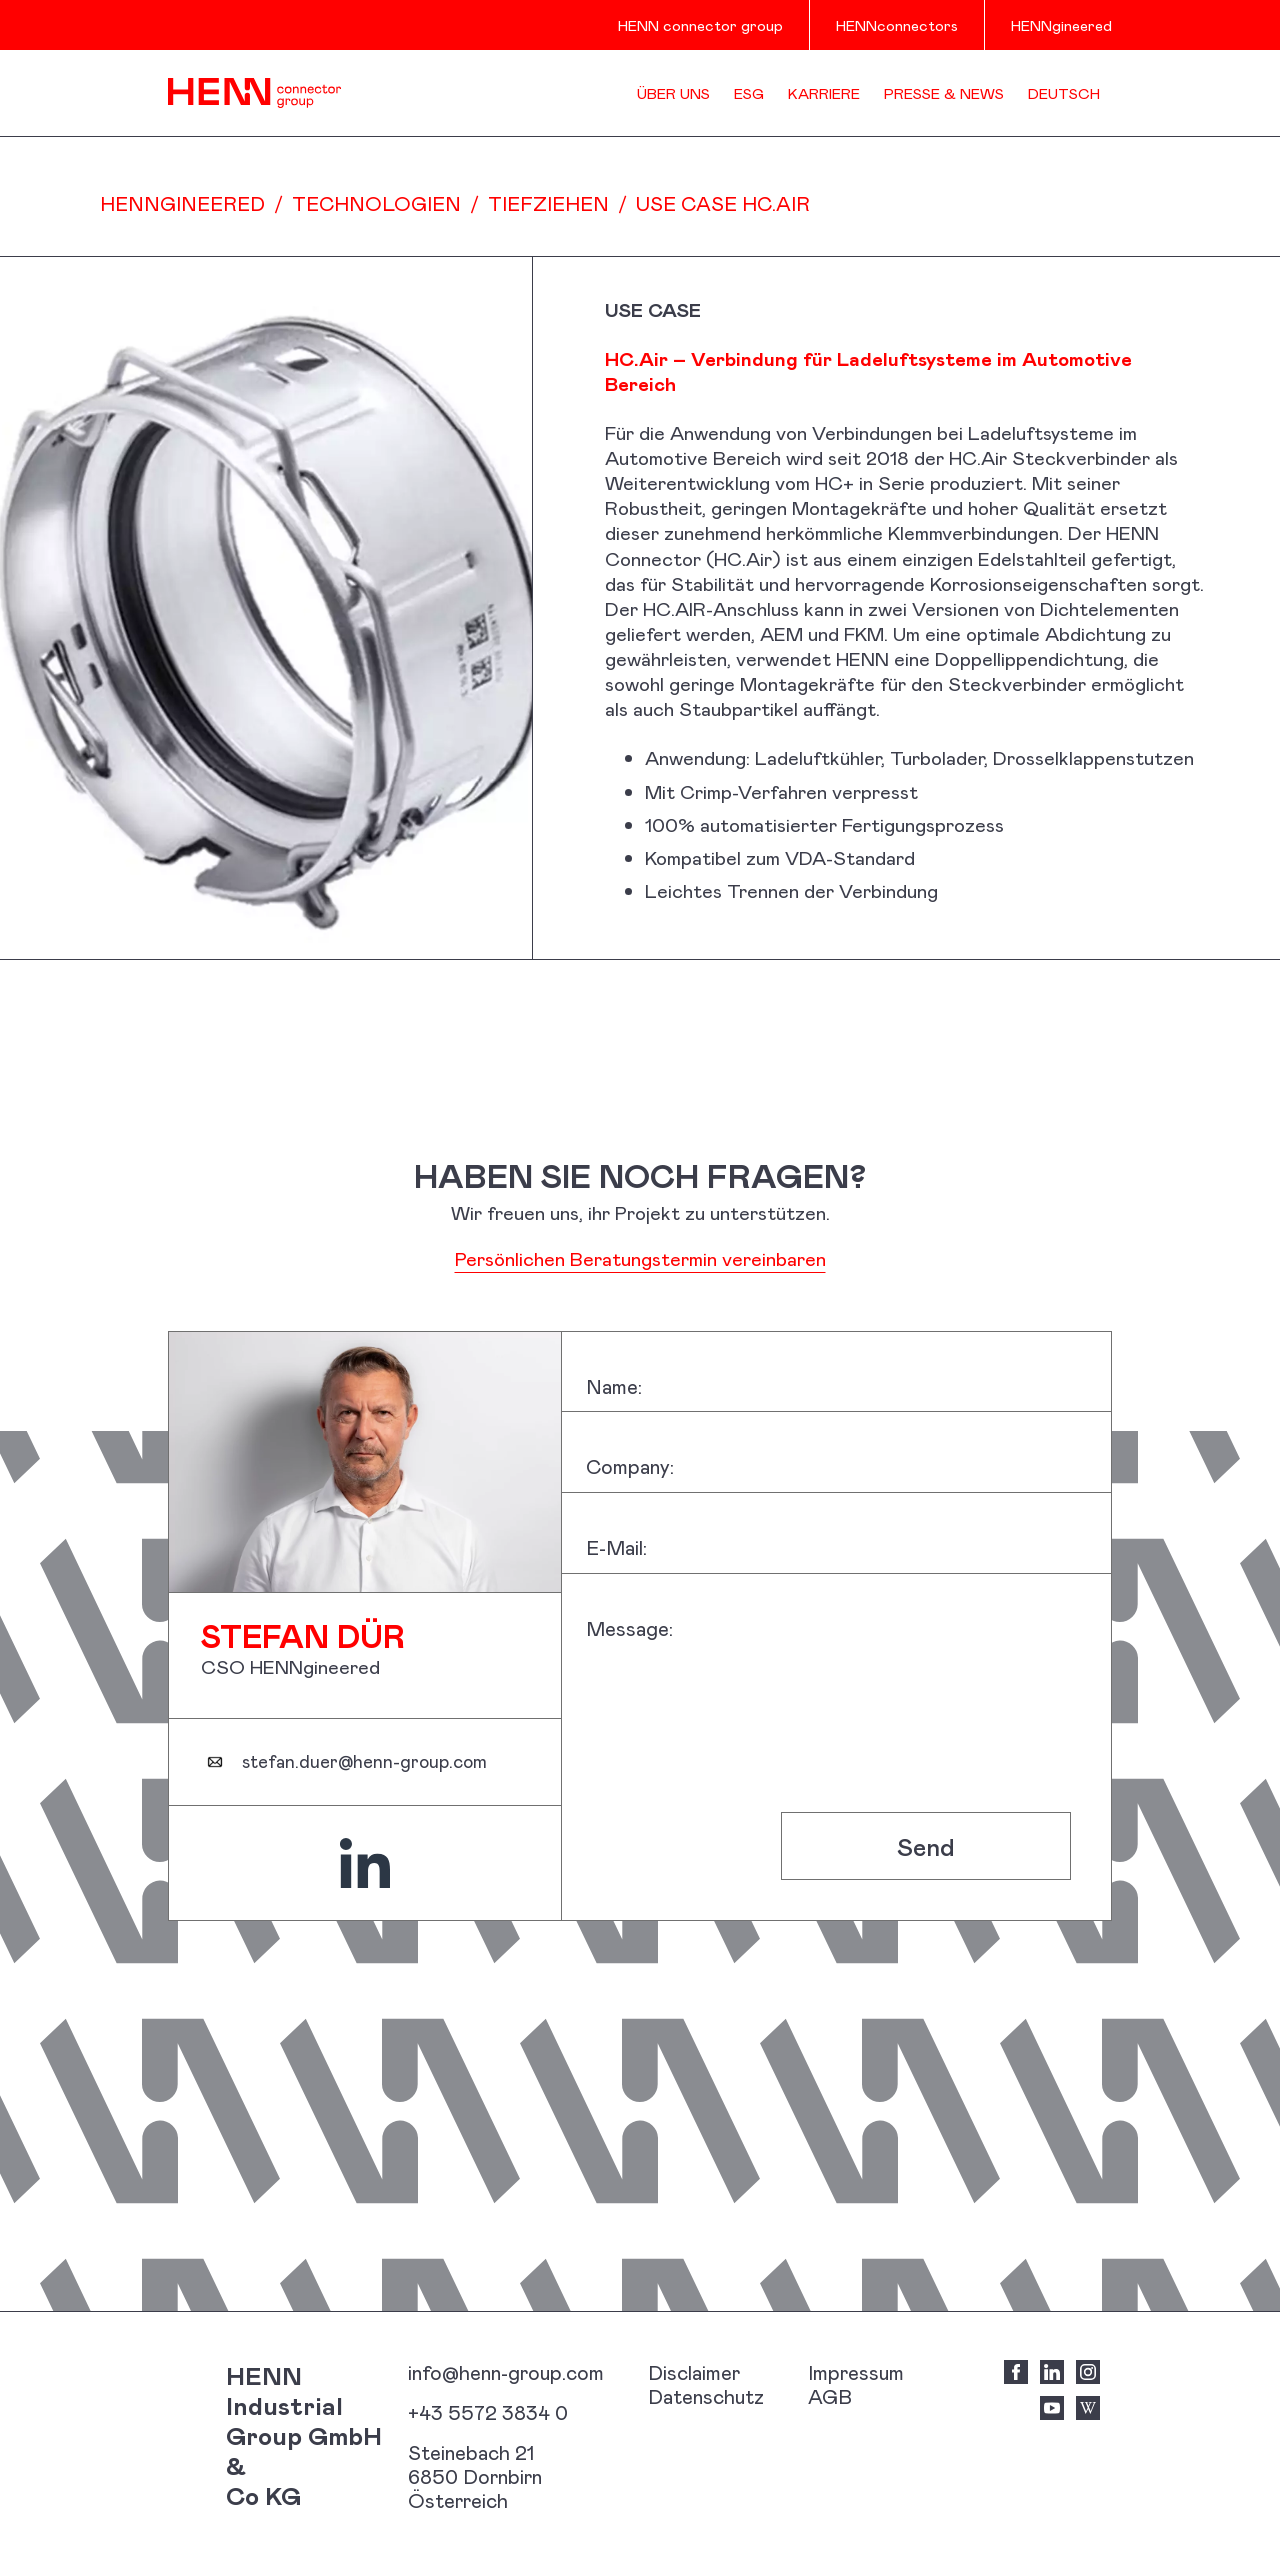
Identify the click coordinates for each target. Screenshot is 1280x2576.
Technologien (376, 203)
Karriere (824, 93)
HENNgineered (1061, 25)
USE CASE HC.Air (723, 203)
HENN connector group (700, 25)
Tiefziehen (548, 203)
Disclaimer (694, 2372)
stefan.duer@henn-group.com (364, 1762)
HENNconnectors (897, 25)
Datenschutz (706, 2396)
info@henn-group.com (506, 2372)
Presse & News (944, 93)
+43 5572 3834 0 (488, 2412)
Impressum (856, 2372)
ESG (749, 93)
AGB (830, 2396)
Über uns (673, 93)
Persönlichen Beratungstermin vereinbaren (640, 1258)
